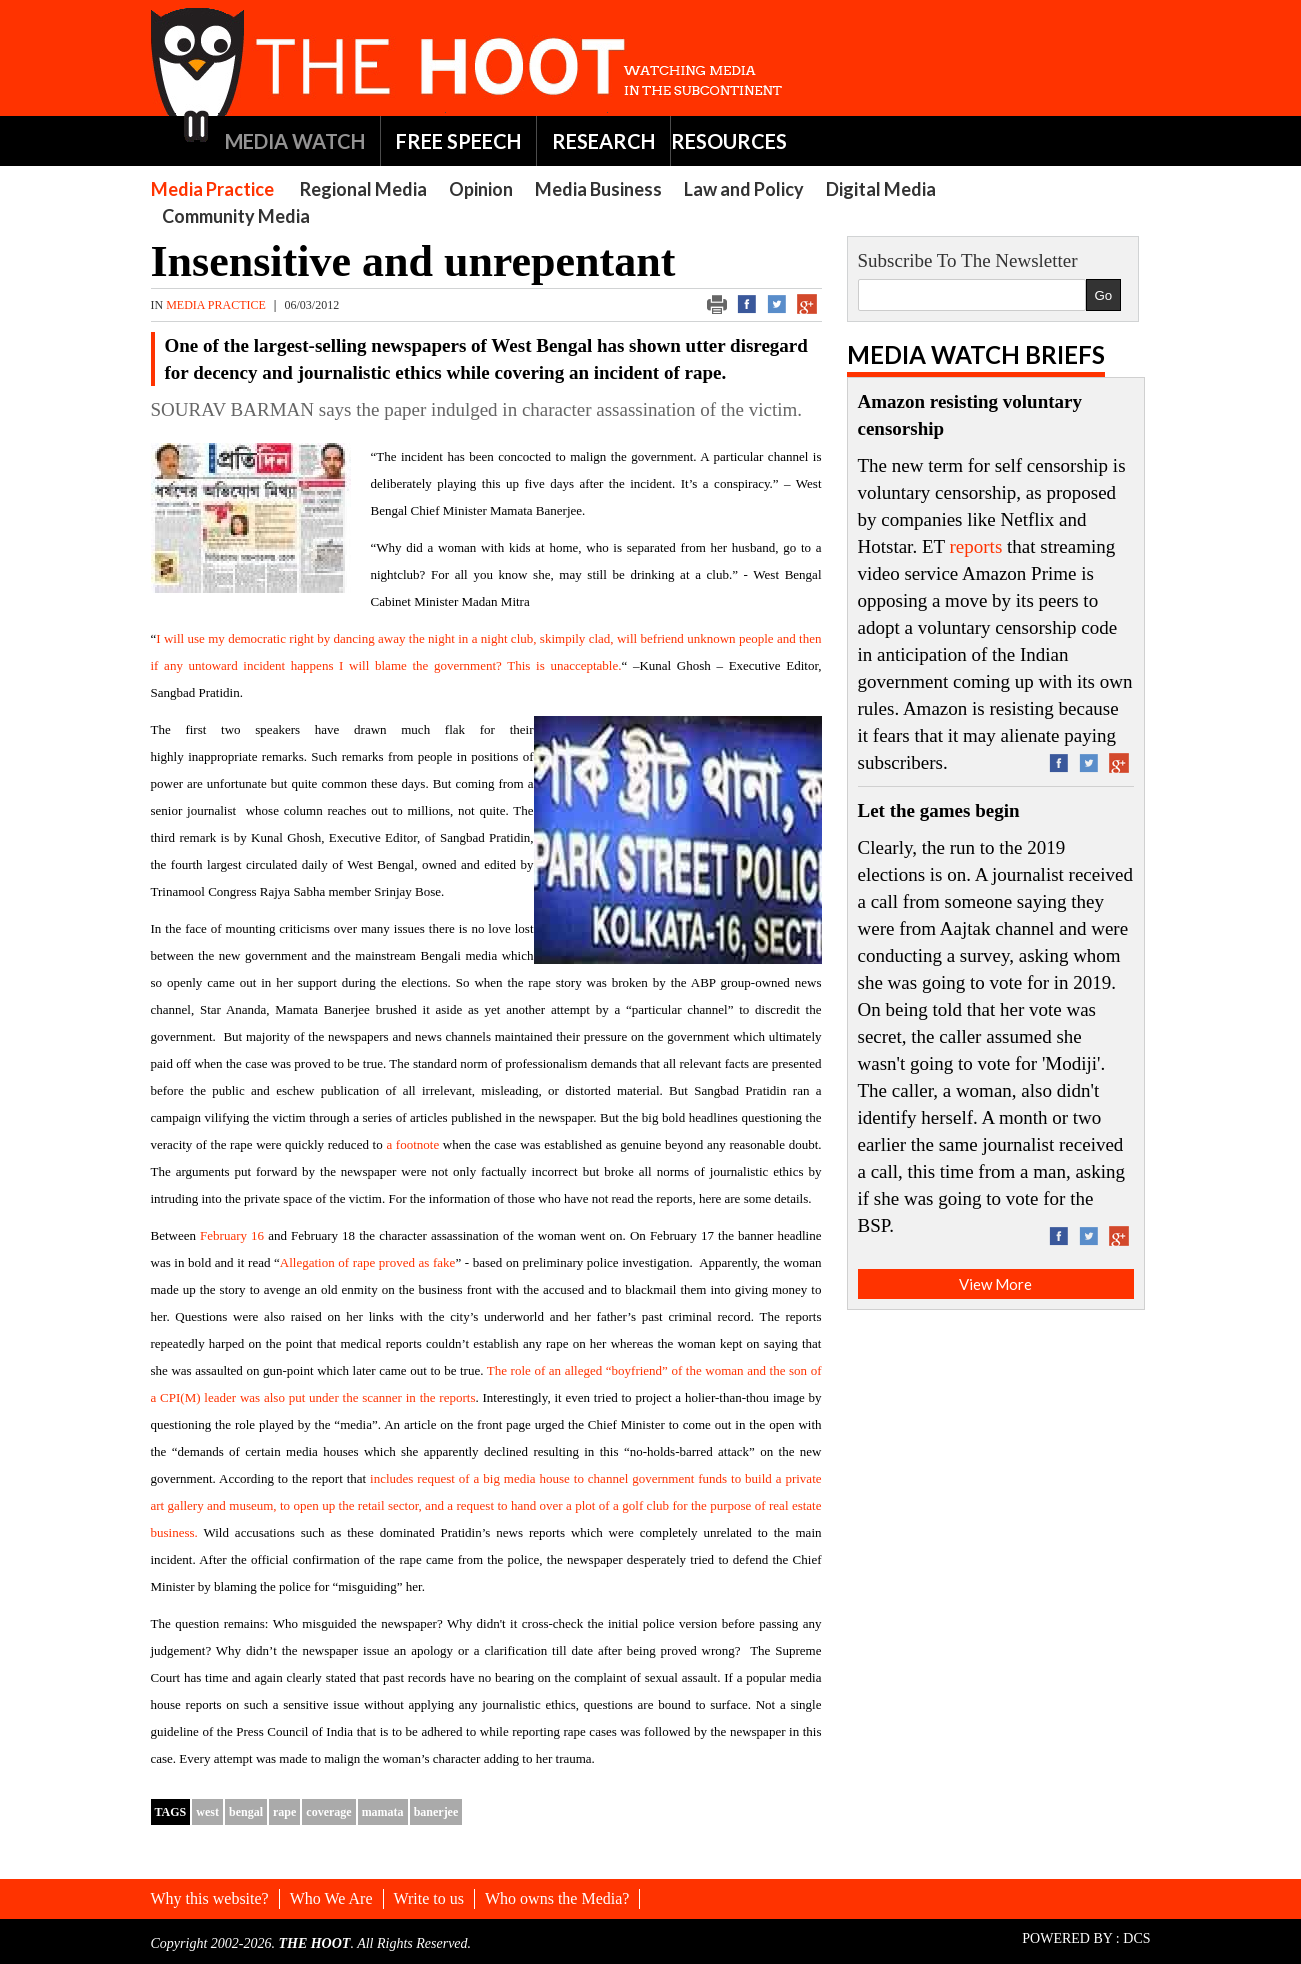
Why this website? (210, 1898)
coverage (328, 1812)
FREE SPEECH (458, 141)
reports (976, 546)
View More (995, 1284)
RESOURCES (729, 141)
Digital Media (881, 189)
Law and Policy (744, 189)
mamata (383, 1812)
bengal (246, 1812)
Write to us (429, 1898)
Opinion (481, 189)
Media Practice (212, 189)
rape (284, 1812)
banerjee (436, 1812)
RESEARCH (603, 141)
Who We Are (331, 1898)
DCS (1136, 1938)
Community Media (236, 216)
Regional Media (363, 189)
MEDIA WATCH (295, 141)
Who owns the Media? (557, 1898)
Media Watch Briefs (976, 354)
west (207, 1812)
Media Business (598, 189)
